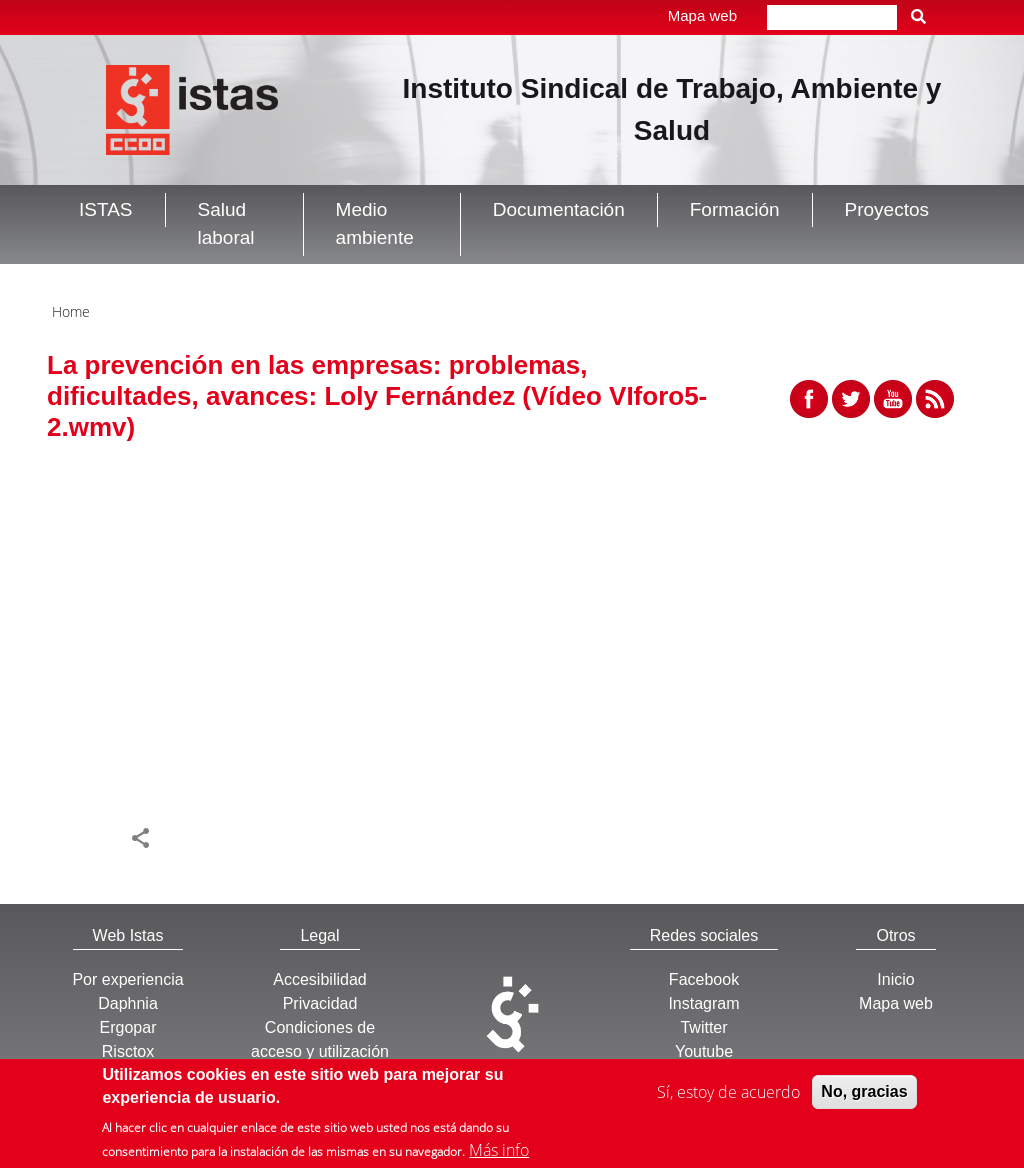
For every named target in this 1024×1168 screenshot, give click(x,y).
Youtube (704, 1051)
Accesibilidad (319, 979)
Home (71, 311)
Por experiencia (127, 979)
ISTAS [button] (106, 209)
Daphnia (128, 1003)
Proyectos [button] (887, 209)
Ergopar (128, 1027)
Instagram (703, 1003)
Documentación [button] (559, 209)
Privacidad (320, 1003)
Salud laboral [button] (226, 224)
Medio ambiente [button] (375, 224)
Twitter (703, 1027)
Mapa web (702, 15)
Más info (499, 1154)
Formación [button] (735, 209)
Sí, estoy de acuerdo (728, 1096)
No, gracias (864, 1095)
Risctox (128, 1051)
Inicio (895, 979)
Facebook (704, 979)
